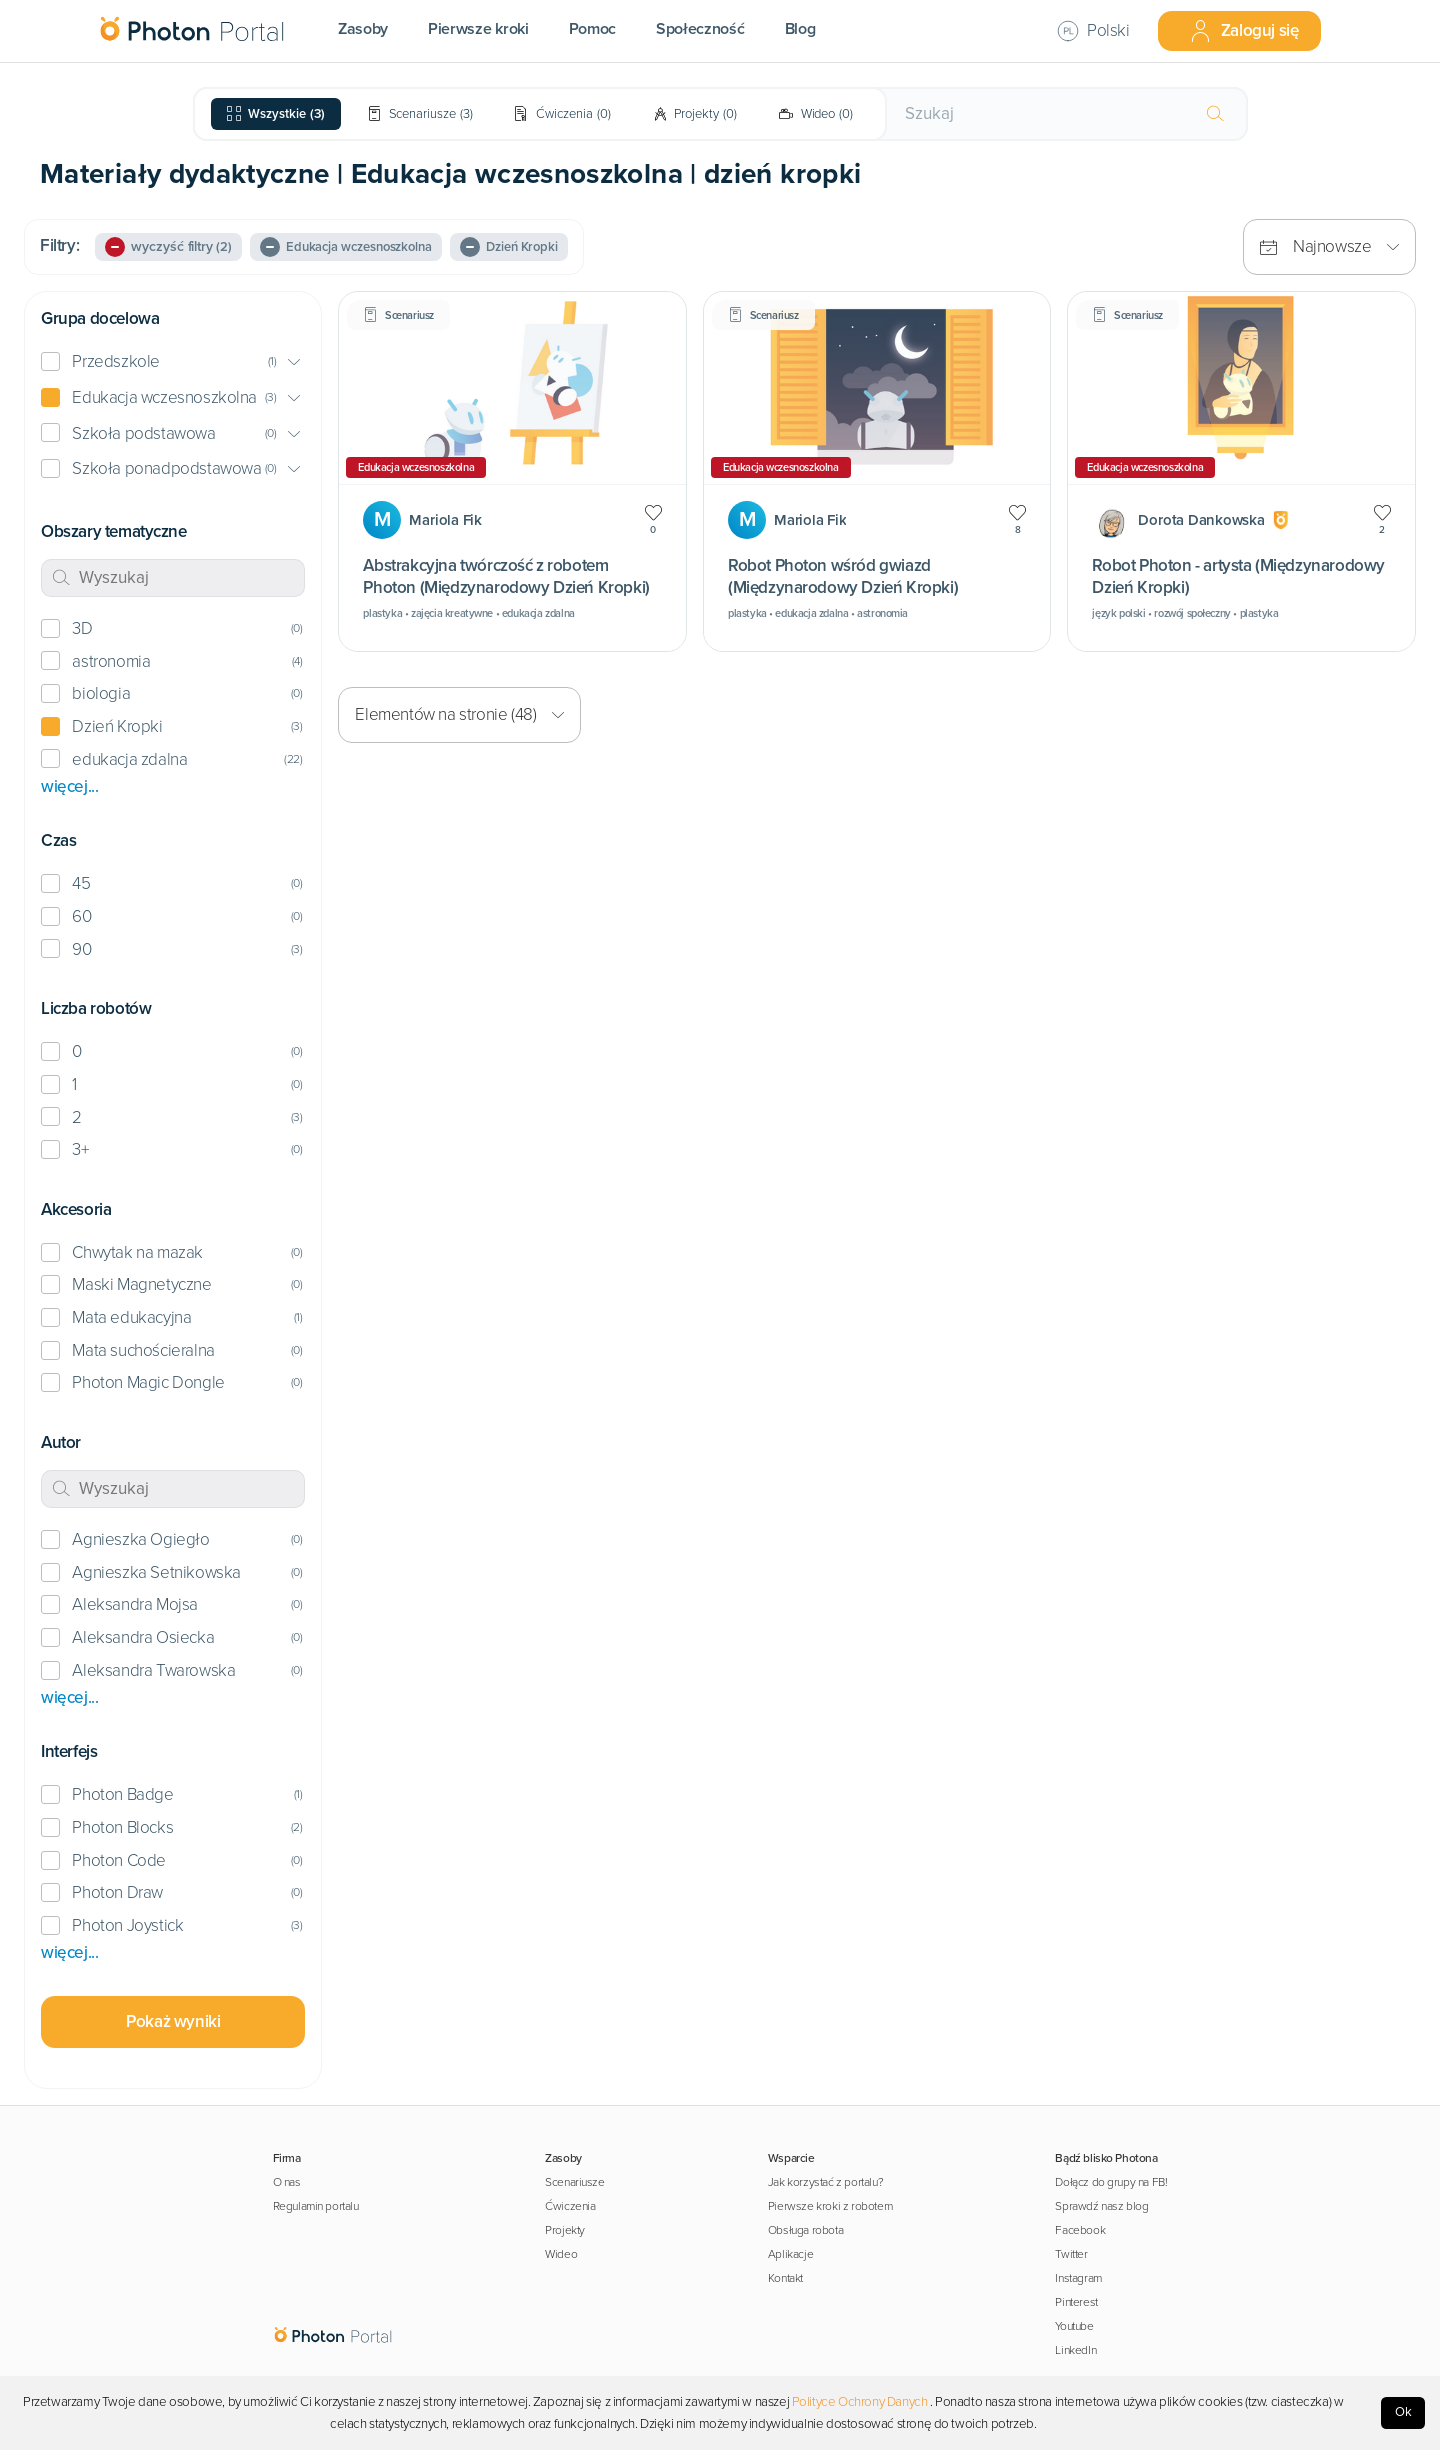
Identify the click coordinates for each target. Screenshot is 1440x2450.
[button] (173, 362)
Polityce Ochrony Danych (860, 2402)
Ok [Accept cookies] (1403, 2412)
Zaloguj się (1244, 31)
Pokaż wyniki (173, 2021)
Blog (800, 29)
